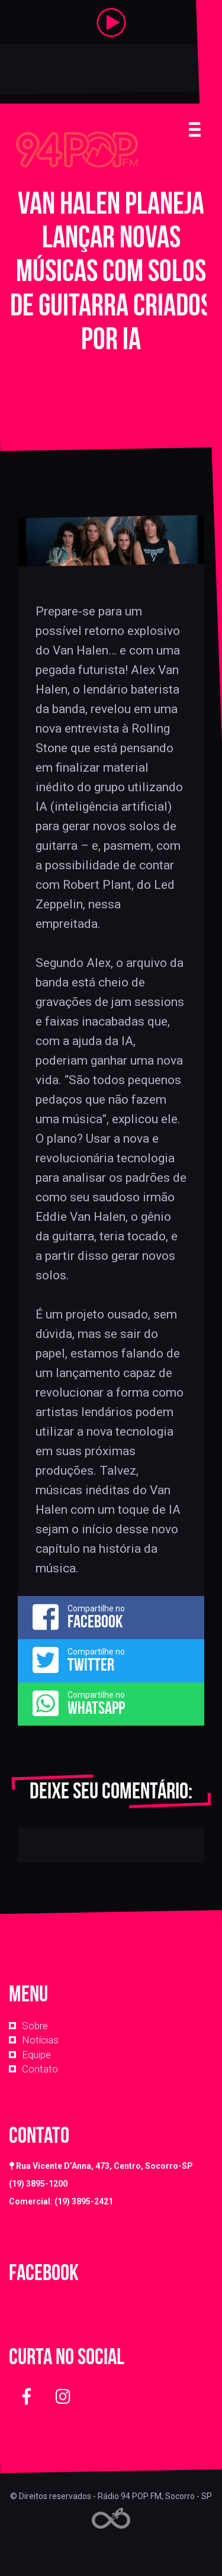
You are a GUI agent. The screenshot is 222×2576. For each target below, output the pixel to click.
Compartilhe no (111, 1617)
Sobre (35, 2026)
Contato (40, 2069)
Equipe (36, 2055)
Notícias (40, 2040)
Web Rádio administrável (111, 2518)
